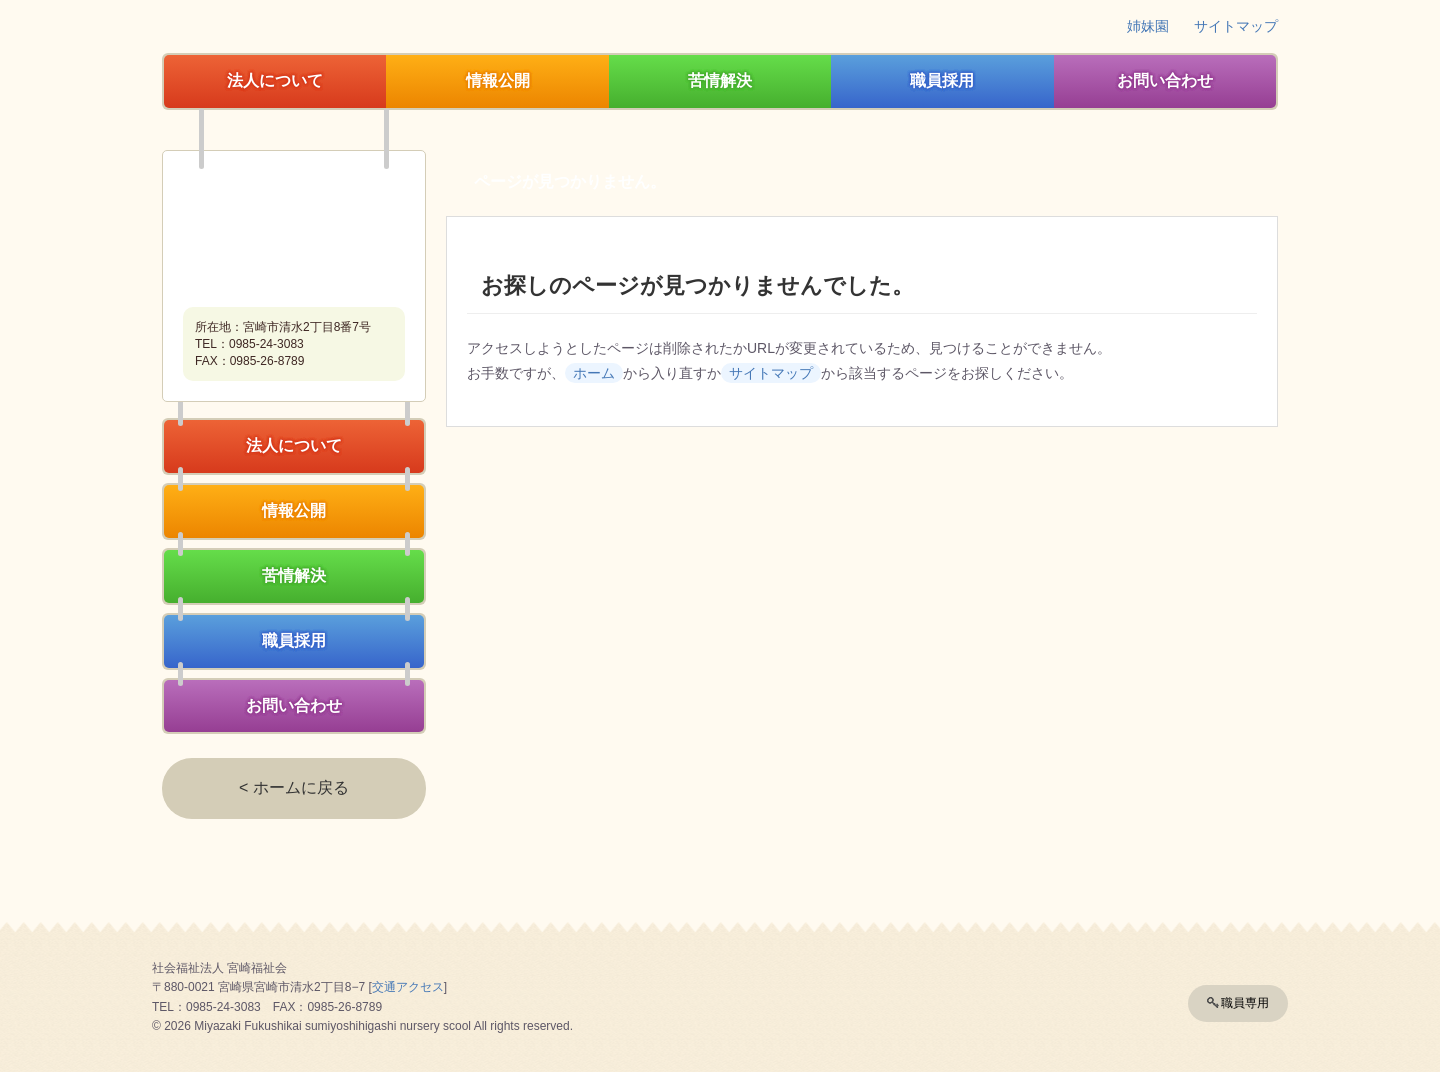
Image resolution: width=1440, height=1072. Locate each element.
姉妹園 (1148, 26)
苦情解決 (720, 80)
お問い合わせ (1165, 80)
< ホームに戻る (294, 787)
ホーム (594, 373)
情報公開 (498, 80)
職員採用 (942, 80)
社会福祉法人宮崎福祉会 (294, 231)
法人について (275, 80)
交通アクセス (408, 987)
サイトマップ (1236, 26)
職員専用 (1245, 1003)
